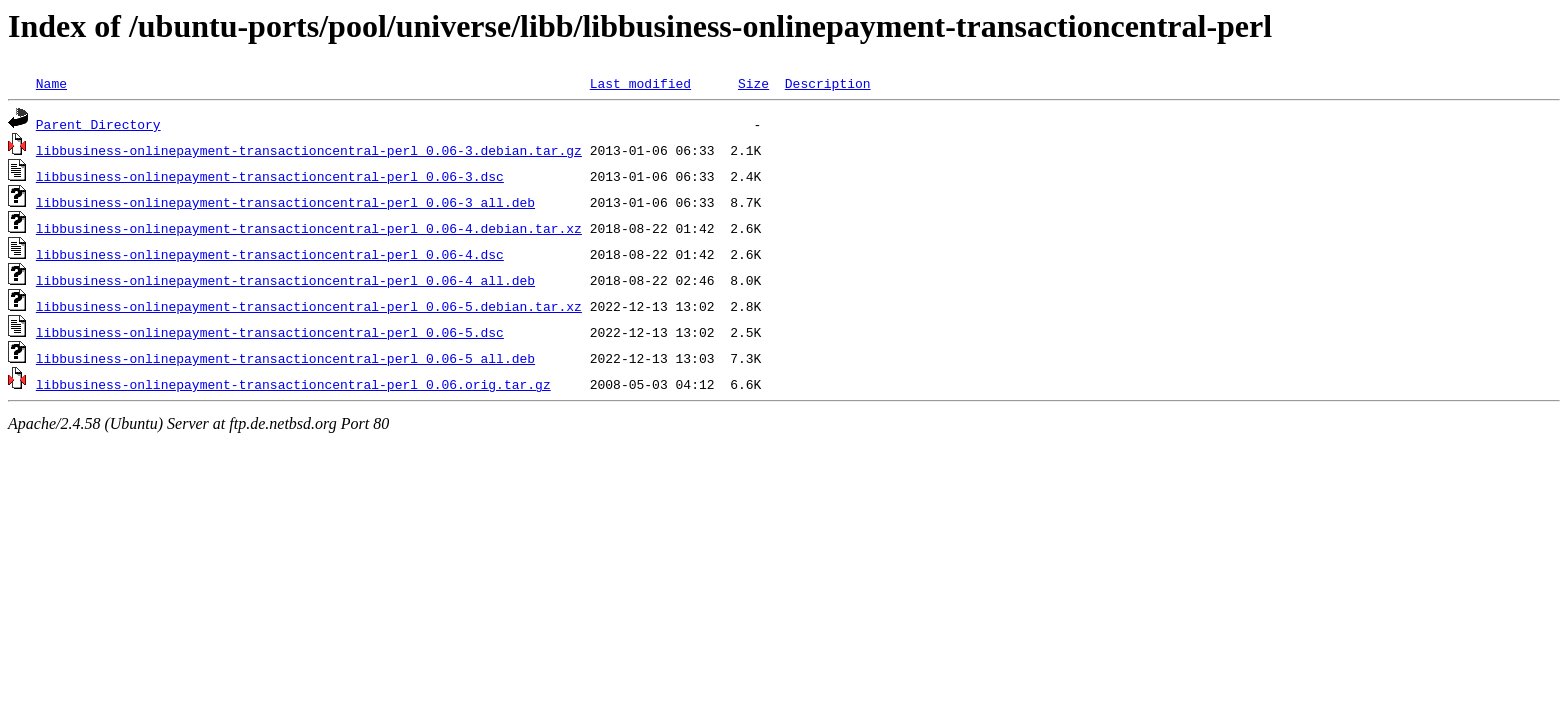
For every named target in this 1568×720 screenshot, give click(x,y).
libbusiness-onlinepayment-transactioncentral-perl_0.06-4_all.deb (285, 280)
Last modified (640, 83)
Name (51, 83)
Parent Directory (98, 124)
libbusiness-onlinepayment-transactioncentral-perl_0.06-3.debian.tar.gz (309, 150)
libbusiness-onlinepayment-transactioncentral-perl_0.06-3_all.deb (285, 202)
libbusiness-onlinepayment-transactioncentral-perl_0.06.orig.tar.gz (293, 384)
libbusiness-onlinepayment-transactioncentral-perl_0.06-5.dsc (270, 332)
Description (828, 83)
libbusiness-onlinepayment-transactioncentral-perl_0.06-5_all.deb (285, 358)
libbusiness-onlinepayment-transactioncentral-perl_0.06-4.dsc (270, 254)
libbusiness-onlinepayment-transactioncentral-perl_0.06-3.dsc (270, 176)
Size (753, 83)
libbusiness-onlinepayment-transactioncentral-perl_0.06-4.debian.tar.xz (309, 228)
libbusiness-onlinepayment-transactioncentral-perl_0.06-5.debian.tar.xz (309, 306)
